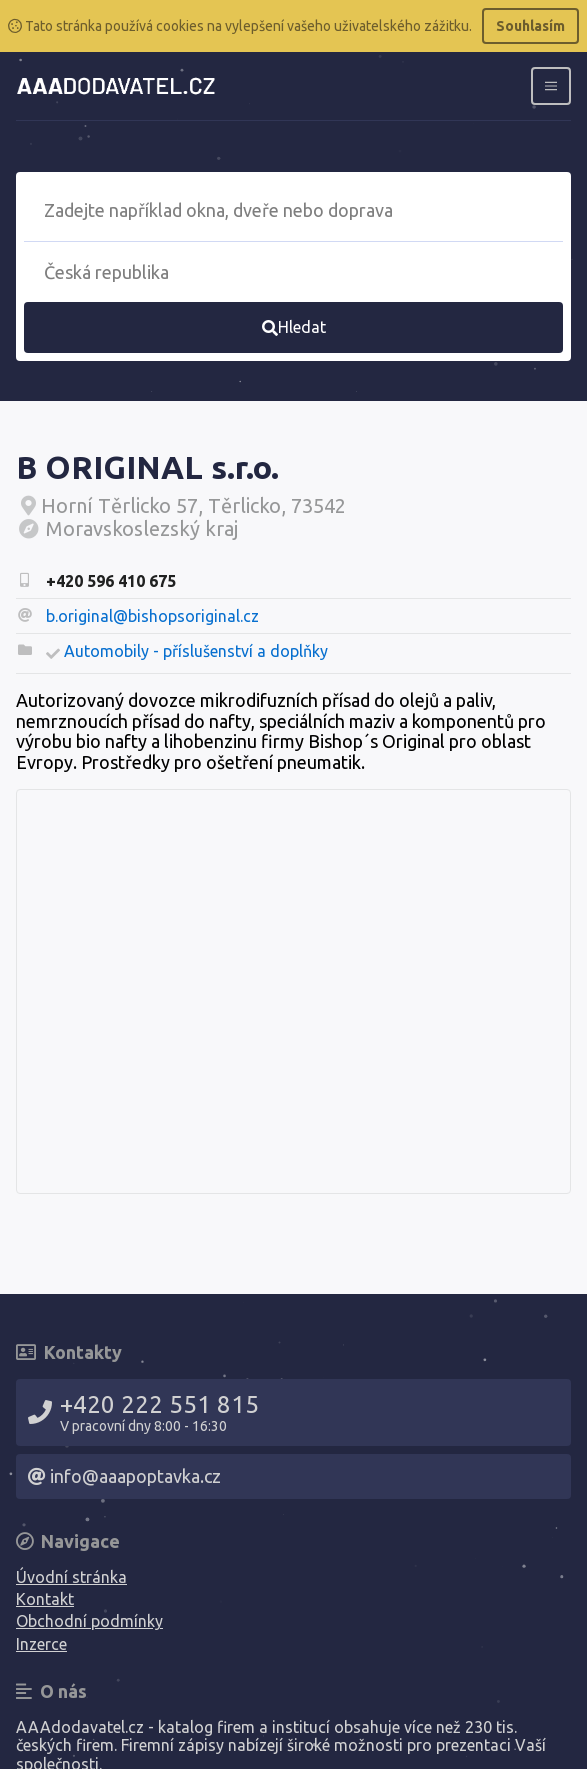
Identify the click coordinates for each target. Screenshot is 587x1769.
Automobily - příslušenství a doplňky (196, 651)
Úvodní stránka (71, 1577)
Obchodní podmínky (89, 1621)
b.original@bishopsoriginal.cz (152, 616)
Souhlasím (530, 26)
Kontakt (45, 1599)
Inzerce (41, 1644)
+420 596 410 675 (111, 581)
